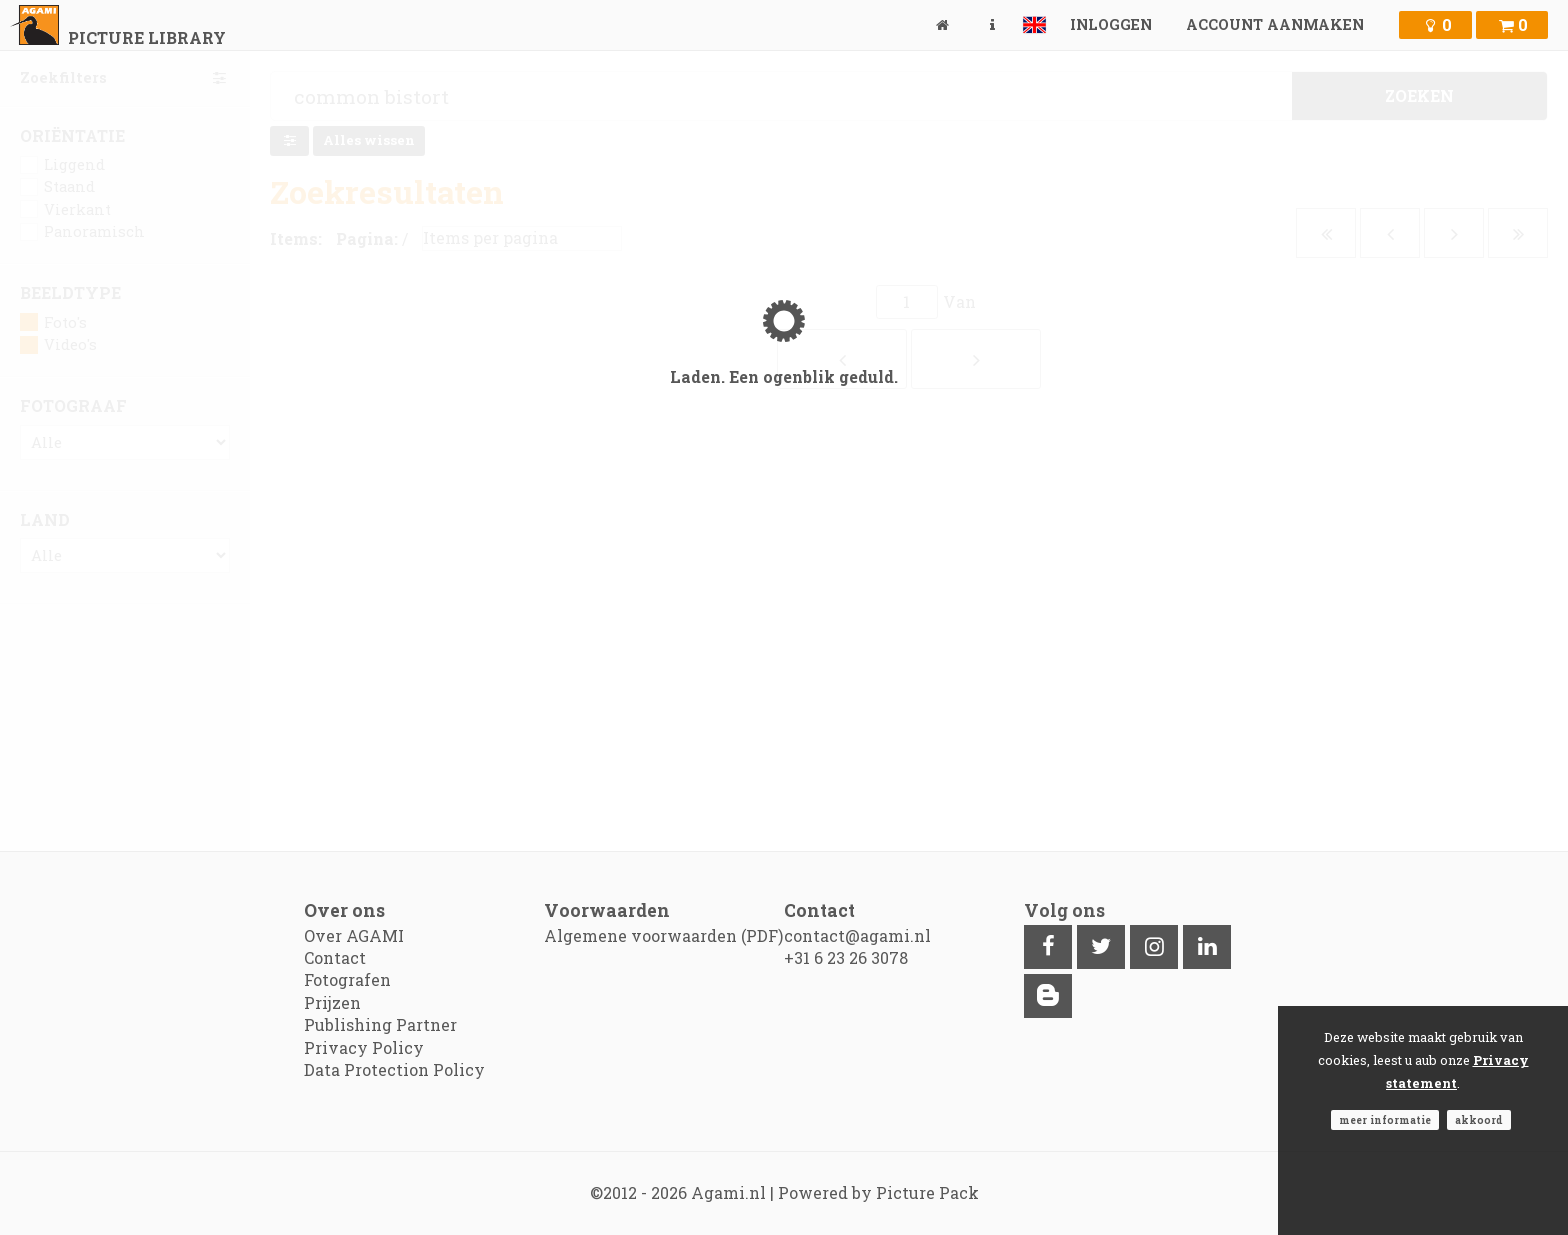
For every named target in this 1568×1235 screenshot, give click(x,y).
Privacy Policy (364, 1047)
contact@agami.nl (857, 935)
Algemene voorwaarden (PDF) (663, 935)
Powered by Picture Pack (878, 1192)
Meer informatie (1385, 1120)
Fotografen (347, 979)
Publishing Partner (380, 1024)
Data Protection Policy (394, 1069)
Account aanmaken (1275, 24)
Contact (335, 957)
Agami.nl (728, 1192)
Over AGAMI (354, 935)
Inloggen (1111, 24)
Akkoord (1479, 1120)
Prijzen (332, 1002)
